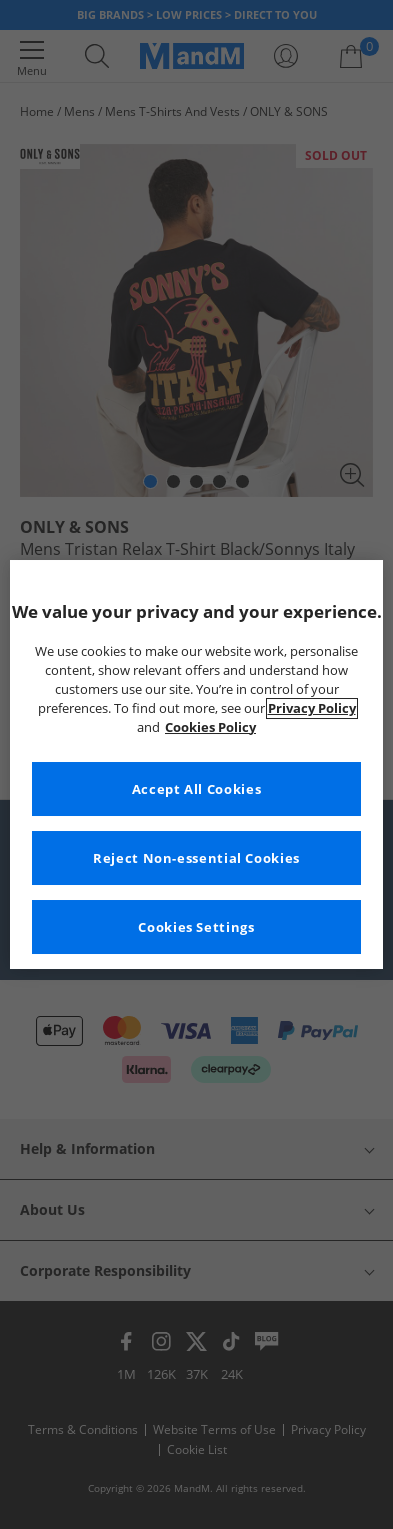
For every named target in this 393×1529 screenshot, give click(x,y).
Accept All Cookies (196, 789)
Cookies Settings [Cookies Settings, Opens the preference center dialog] (196, 927)
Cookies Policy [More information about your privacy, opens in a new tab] (210, 727)
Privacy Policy (312, 708)
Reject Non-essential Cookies (196, 858)
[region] (196, 765)
